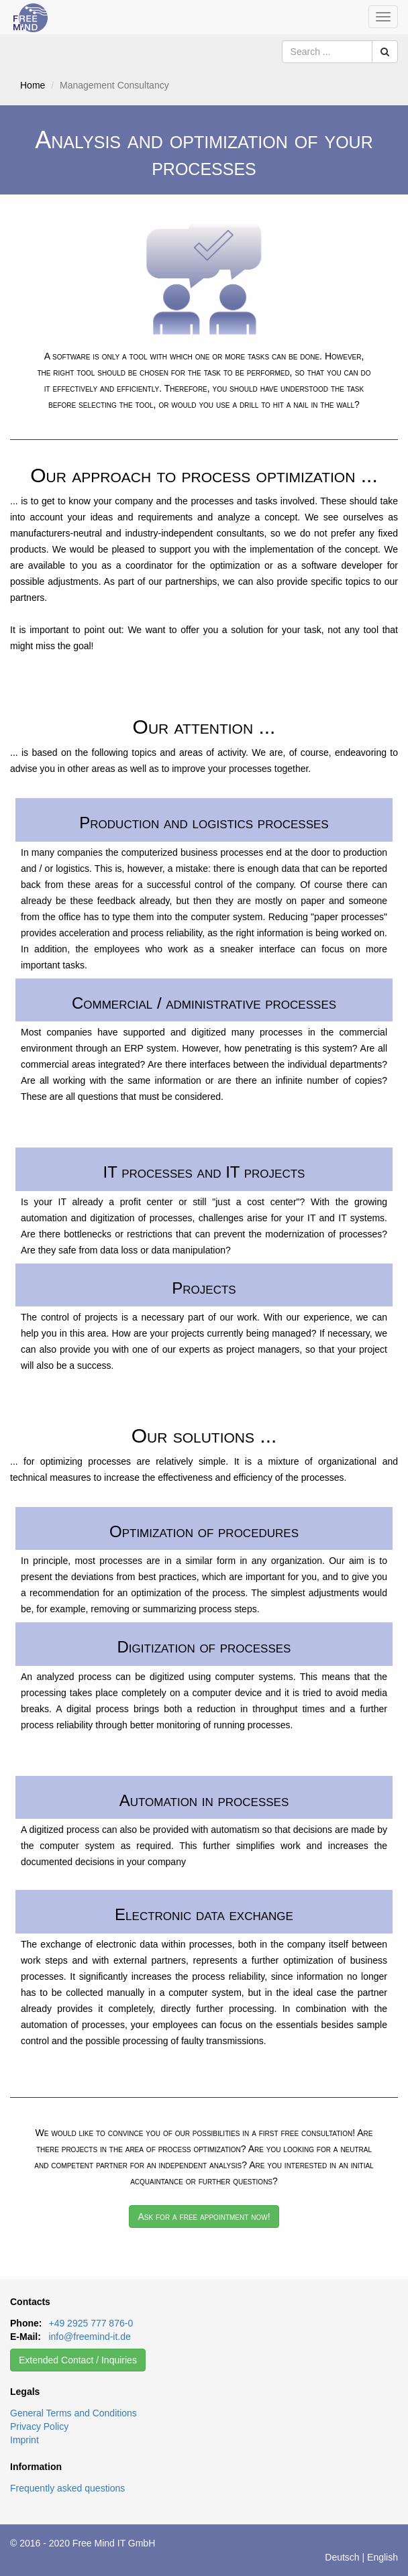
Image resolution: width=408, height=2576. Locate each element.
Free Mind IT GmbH (113, 2543)
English (382, 2557)
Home (32, 85)
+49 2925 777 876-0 (90, 2323)
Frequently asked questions (67, 2488)
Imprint (24, 2439)
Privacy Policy (39, 2426)
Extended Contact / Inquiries (78, 2360)
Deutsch (342, 2557)
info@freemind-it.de (89, 2336)
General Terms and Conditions (73, 2413)
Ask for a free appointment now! (204, 2216)
